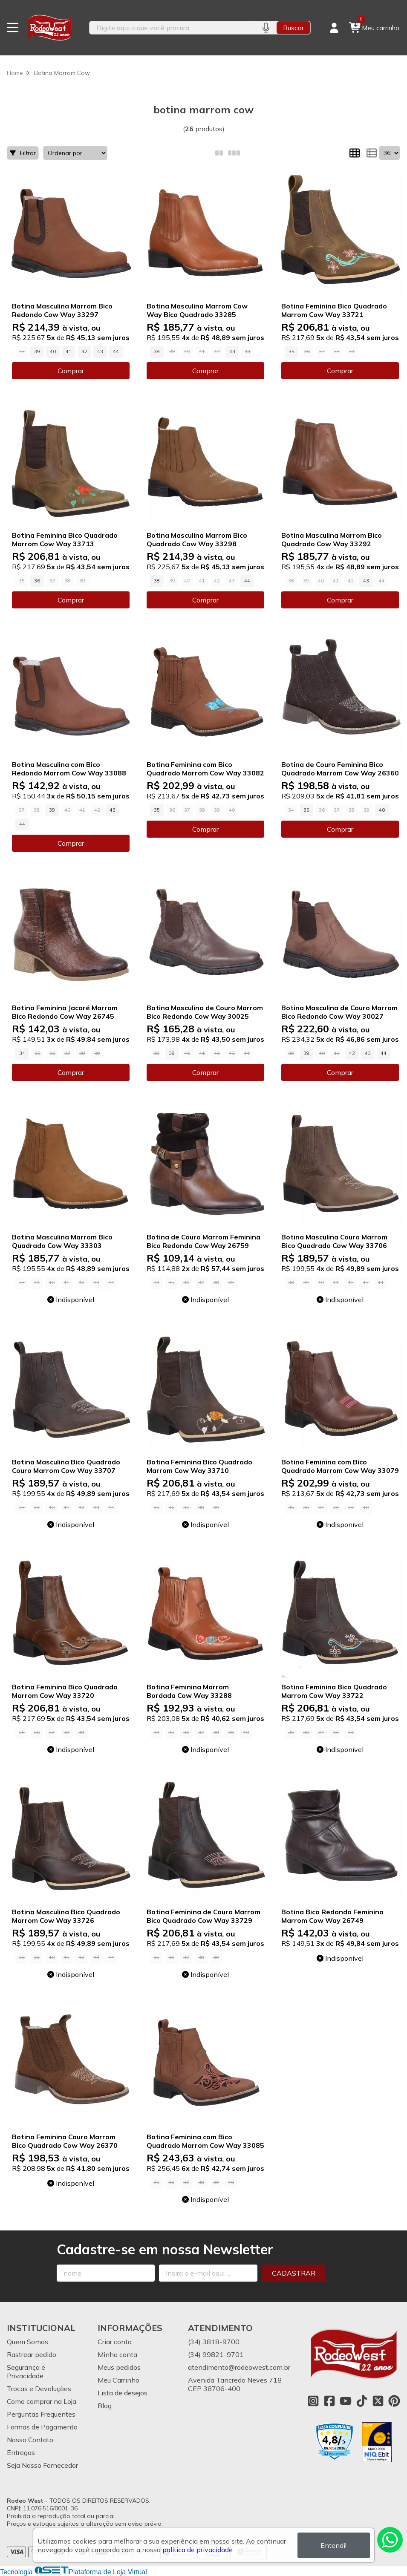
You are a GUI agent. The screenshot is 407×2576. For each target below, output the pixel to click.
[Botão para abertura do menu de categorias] (12, 27)
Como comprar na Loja (41, 2401)
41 (69, 351)
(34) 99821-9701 (216, 2354)
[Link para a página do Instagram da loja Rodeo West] (313, 2401)
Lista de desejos (122, 2393)
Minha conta (117, 2354)
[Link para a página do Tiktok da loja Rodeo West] (362, 2401)
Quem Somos (27, 2341)
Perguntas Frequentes (41, 2414)
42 (84, 351)
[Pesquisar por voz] (266, 27)
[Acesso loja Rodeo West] (334, 27)
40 (53, 351)
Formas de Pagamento (42, 2427)
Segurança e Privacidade (26, 2371)
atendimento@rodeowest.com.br (239, 2367)
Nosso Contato (30, 2439)
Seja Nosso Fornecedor (42, 2465)
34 (22, 1053)
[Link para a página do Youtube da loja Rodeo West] (346, 2401)
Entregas (21, 2452)
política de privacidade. (198, 2549)
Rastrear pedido (31, 2354)
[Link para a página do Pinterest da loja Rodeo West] (394, 2401)
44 (116, 351)
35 (291, 351)
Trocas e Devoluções (39, 2388)
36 (37, 581)
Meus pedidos (119, 2367)
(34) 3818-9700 (214, 2341)
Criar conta (115, 2341)
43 (100, 351)
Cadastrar (293, 2273)
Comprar (71, 370)
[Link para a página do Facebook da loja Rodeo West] (329, 2401)
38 (157, 351)
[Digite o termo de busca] (172, 27)
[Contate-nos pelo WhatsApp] (390, 2540)
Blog (105, 2405)
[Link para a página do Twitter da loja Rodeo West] (378, 2401)
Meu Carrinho (118, 2380)
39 (37, 351)
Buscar (293, 27)
